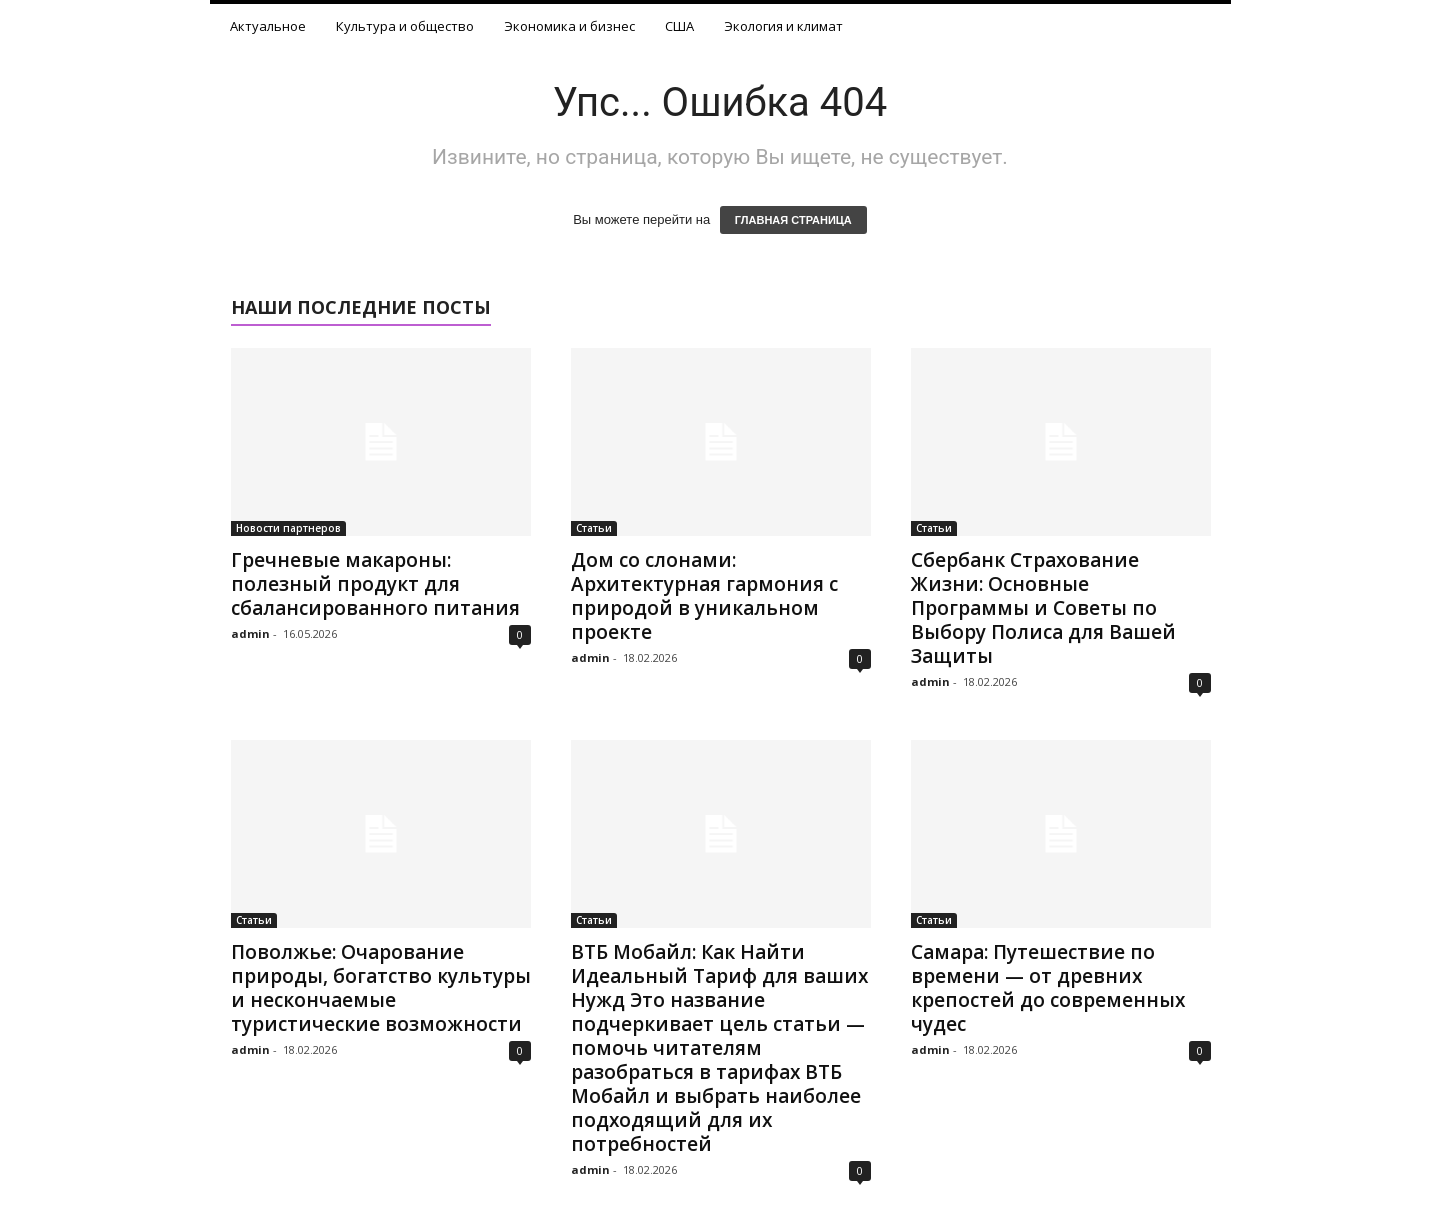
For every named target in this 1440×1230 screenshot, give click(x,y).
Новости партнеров (288, 528)
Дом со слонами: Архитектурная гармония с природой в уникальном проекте (704, 596)
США (679, 26)
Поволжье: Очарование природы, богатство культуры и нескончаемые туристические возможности (381, 988)
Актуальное (268, 26)
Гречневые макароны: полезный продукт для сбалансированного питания (375, 584)
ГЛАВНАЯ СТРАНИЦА (793, 220)
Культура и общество (405, 26)
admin (250, 633)
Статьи (594, 528)
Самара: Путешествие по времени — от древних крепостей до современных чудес (1048, 988)
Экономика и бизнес (569, 26)
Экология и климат (783, 26)
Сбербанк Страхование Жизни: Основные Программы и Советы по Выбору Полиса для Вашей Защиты (1043, 608)
